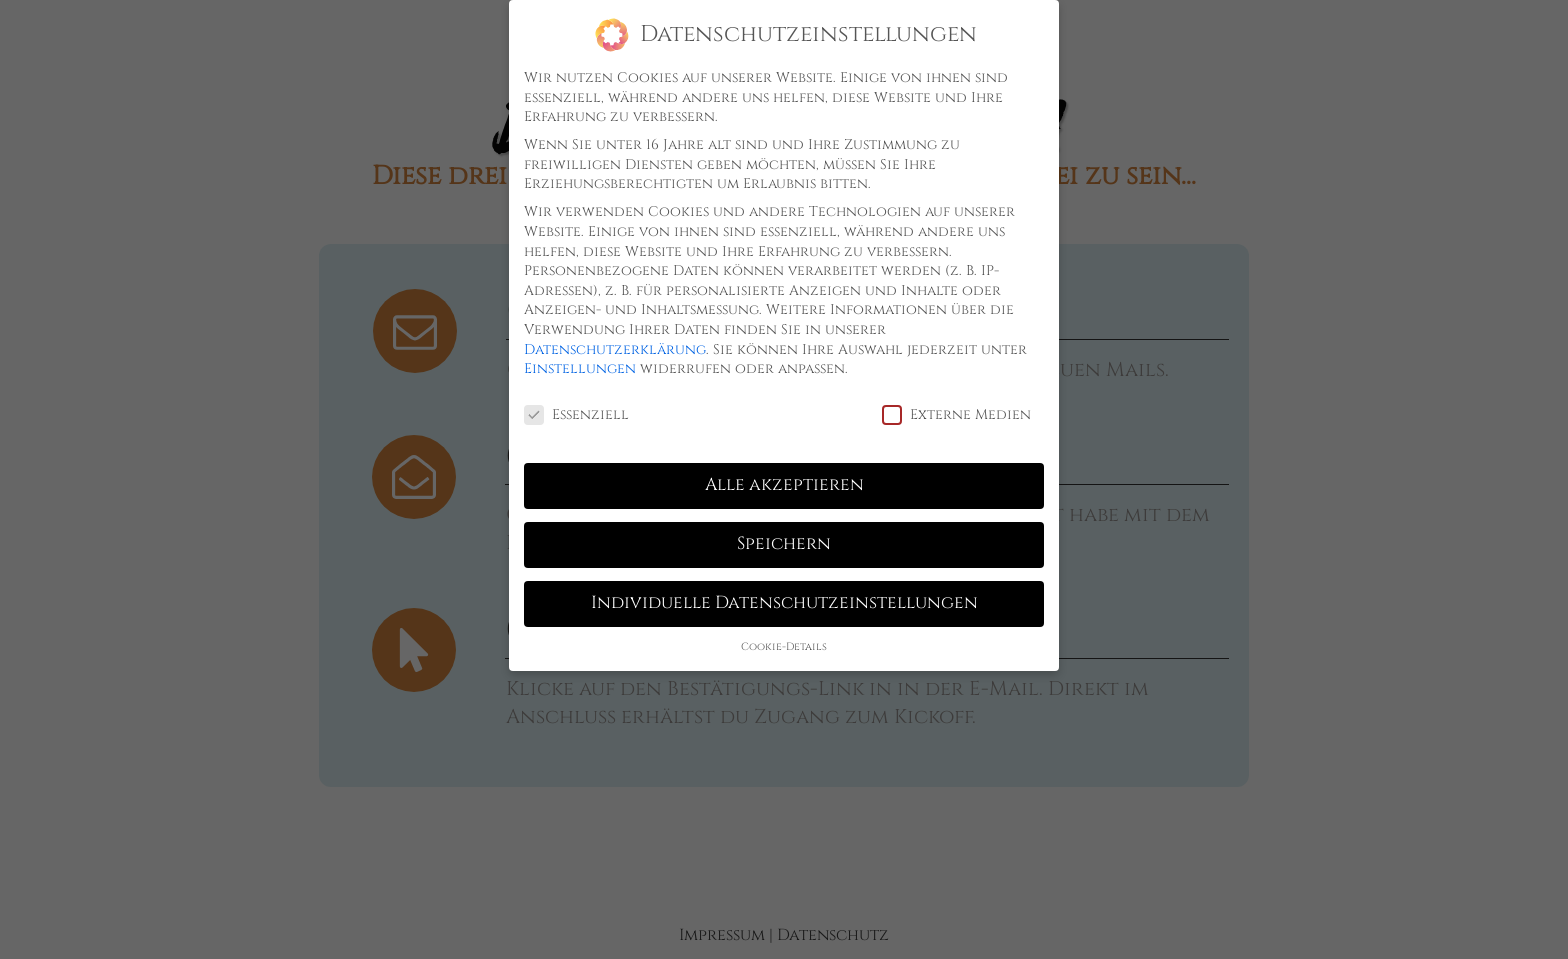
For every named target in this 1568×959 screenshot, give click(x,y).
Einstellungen (580, 368)
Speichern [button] (784, 544)
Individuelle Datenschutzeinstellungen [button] (784, 603)
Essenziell (576, 414)
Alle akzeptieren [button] (784, 485)
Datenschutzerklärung (615, 349)
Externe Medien (956, 414)
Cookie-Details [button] (784, 647)
